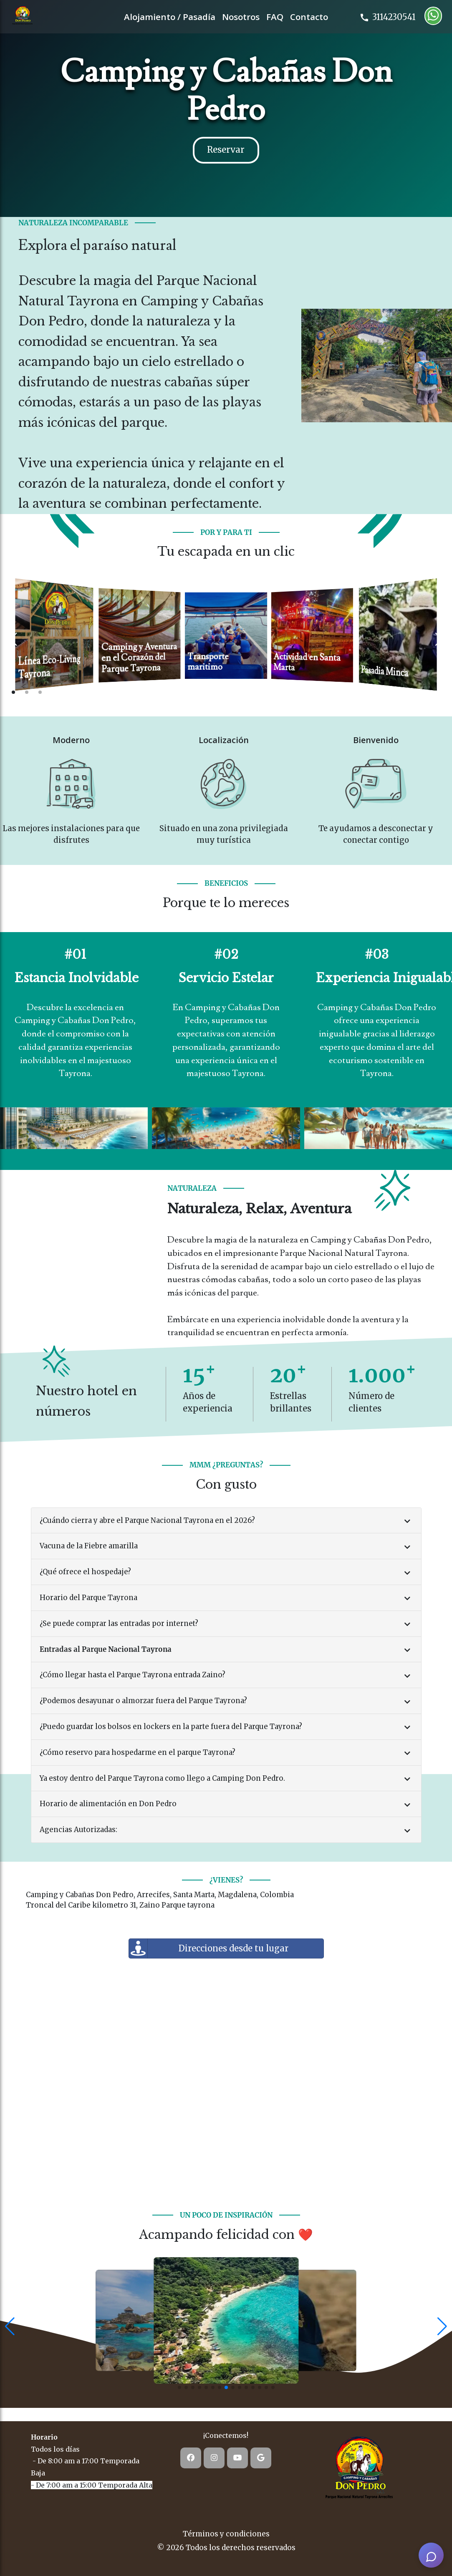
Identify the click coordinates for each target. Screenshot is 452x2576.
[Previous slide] (13, 639)
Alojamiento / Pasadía (169, 17)
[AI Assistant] (431, 2555)
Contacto (309, 17)
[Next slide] (438, 639)
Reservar (226, 149)
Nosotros (241, 17)
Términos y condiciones (226, 2533)
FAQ (274, 17)
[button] (9, 2326)
